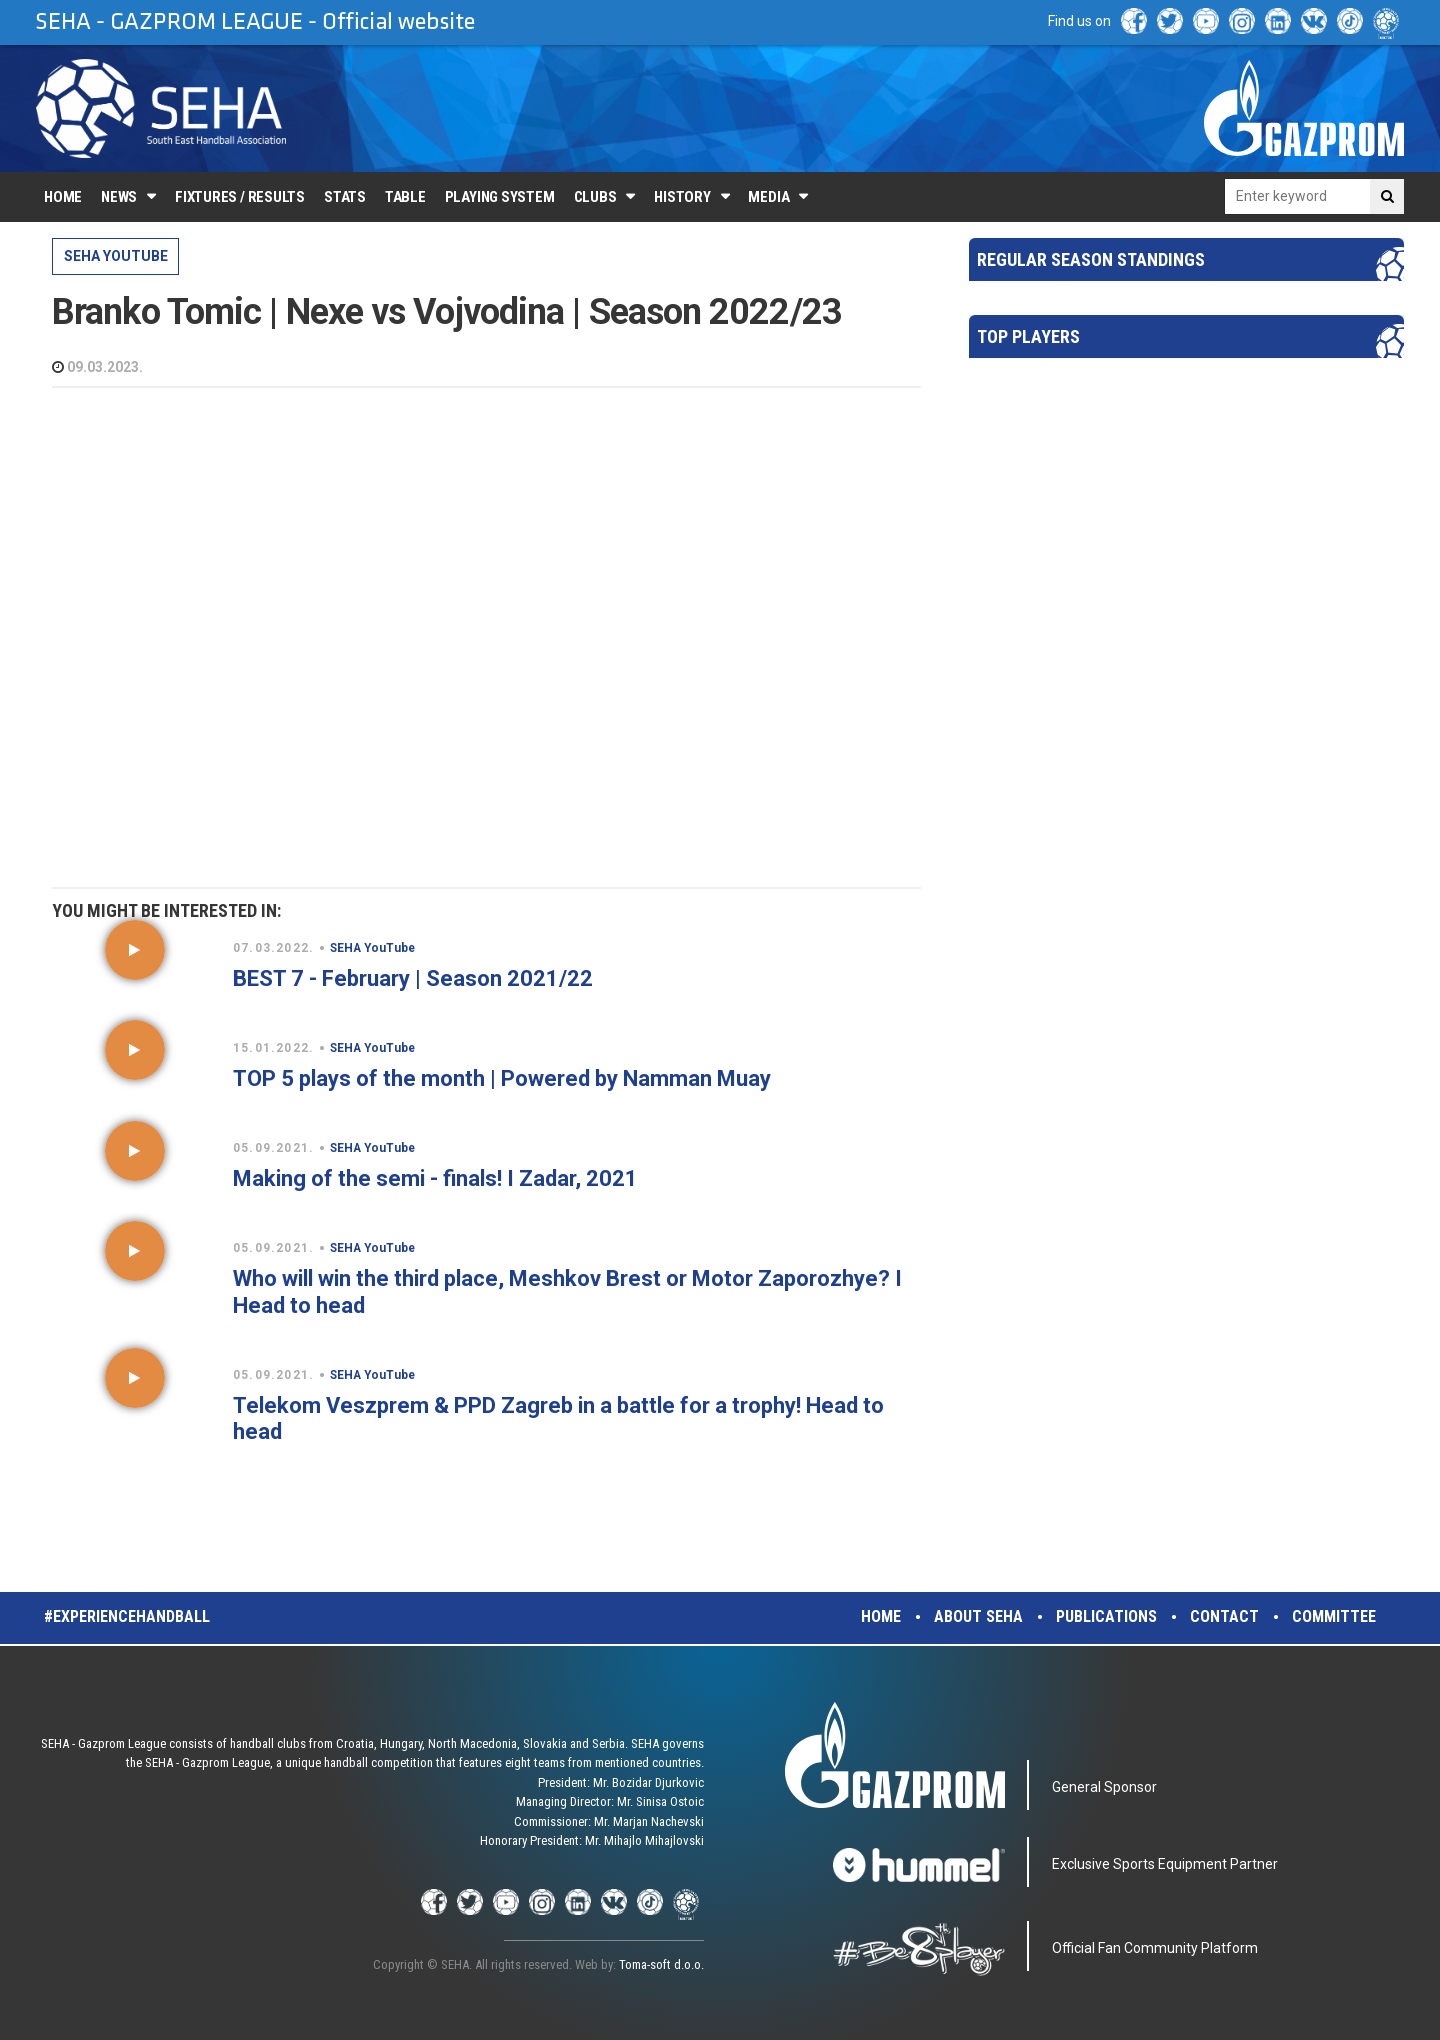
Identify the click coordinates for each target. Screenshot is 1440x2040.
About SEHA (978, 1616)
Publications (1106, 1616)
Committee (1334, 1616)
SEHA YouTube (116, 256)
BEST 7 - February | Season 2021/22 (413, 978)
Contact (1224, 1616)
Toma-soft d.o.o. (661, 1964)
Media (768, 197)
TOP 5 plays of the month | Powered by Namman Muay (502, 1078)
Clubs (595, 197)
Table (405, 197)
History (682, 197)
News (119, 197)
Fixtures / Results (240, 197)
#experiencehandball (127, 1616)
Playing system (500, 197)
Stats (345, 197)
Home (63, 197)
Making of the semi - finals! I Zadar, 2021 (435, 1178)
